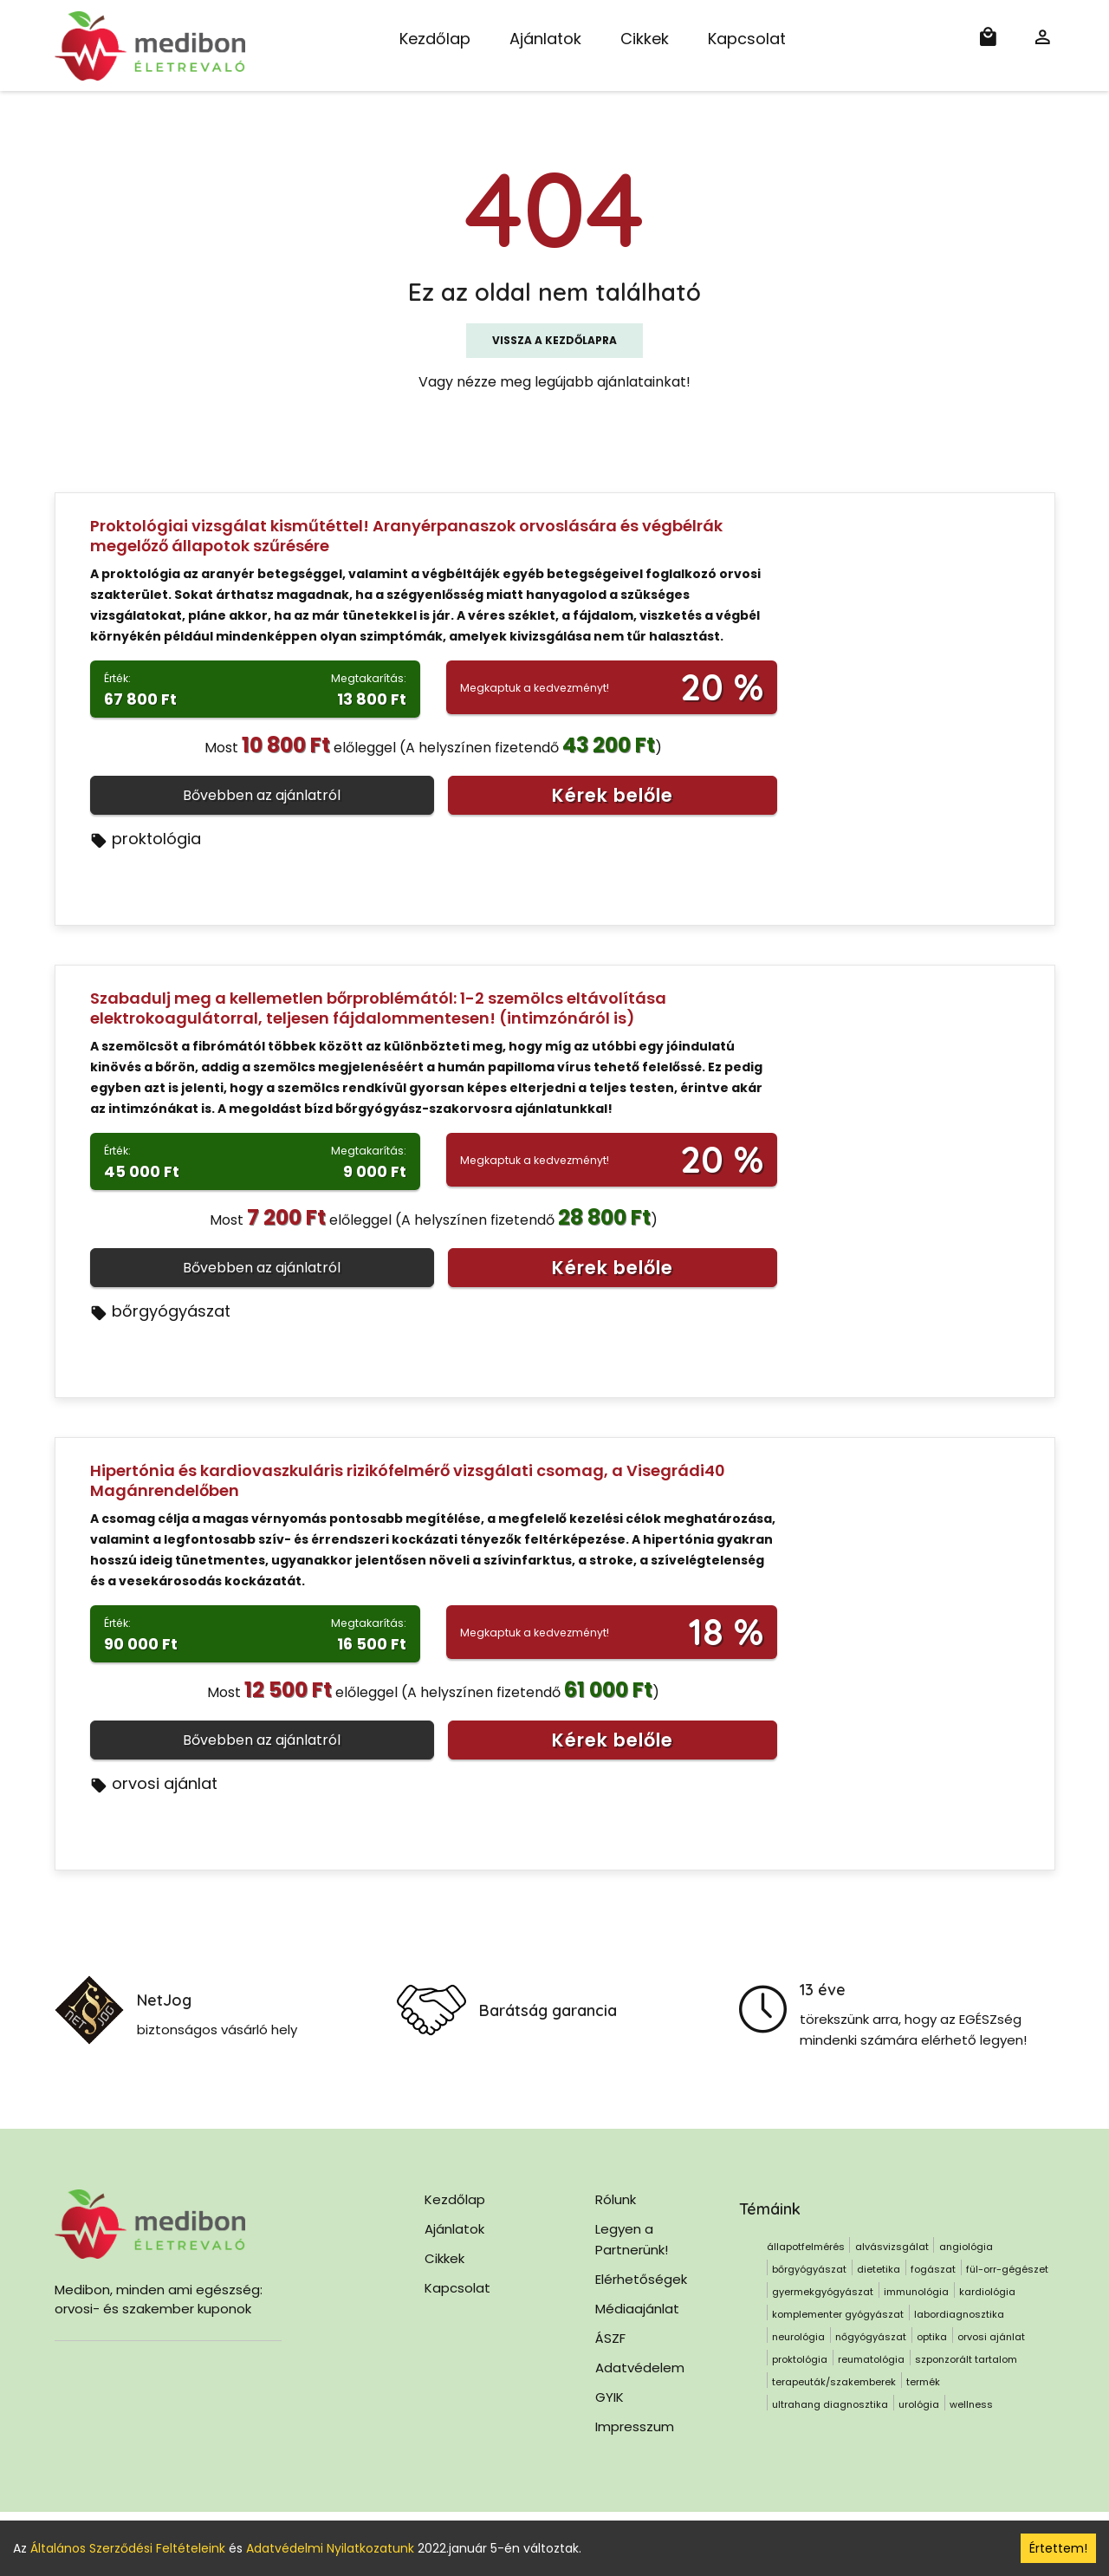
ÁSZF (610, 2338)
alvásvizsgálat (892, 2247)
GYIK (609, 2397)
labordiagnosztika (959, 2314)
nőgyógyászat (870, 2337)
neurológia (798, 2337)
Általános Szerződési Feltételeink (127, 2548)
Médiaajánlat (637, 2309)
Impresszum (634, 2426)
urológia (918, 2404)
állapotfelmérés (806, 2247)
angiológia (966, 2247)
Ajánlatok (545, 38)
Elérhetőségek (641, 2279)
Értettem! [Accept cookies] (1058, 2548)
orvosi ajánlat (153, 1783)
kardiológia (987, 2292)
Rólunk (615, 2199)
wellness (971, 2404)
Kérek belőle (612, 795)
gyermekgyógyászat (822, 2292)
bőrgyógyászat (160, 1311)
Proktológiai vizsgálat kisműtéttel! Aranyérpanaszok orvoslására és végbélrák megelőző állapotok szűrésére (406, 535)
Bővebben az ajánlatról (261, 795)
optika (932, 2337)
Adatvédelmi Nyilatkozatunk (330, 2548)
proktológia (145, 838)
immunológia (916, 2292)
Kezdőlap (434, 38)
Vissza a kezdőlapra (554, 340)
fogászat (933, 2269)
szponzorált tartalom (966, 2359)
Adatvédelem (639, 2367)
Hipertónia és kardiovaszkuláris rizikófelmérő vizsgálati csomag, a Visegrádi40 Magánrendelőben (407, 1480)
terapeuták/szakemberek (834, 2382)
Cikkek (644, 38)
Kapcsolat (747, 38)
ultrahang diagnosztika (830, 2404)
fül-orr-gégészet (1007, 2269)
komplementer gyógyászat (838, 2314)
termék (923, 2382)
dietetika (878, 2269)
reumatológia (871, 2359)
